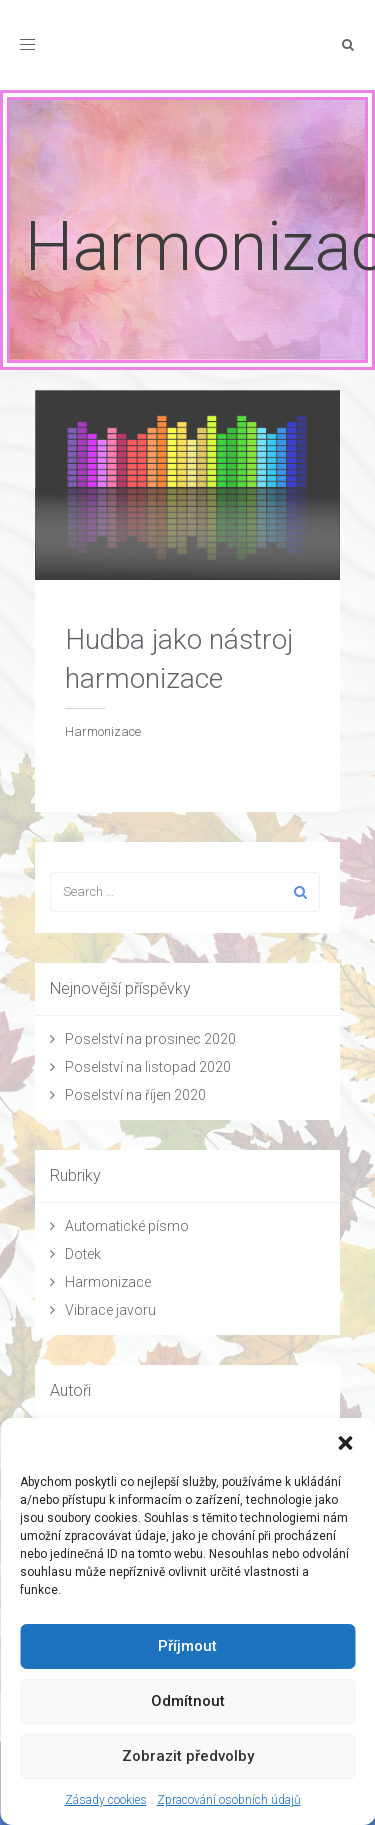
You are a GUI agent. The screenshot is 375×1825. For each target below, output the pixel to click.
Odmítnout (188, 1701)
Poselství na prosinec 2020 (150, 1039)
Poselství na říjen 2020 (135, 1095)
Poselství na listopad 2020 (148, 1067)
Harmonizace (108, 1282)
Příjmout (187, 1646)
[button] (345, 1443)
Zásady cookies (106, 1800)
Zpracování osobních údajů (229, 1800)
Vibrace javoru (110, 1310)
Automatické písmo (127, 1226)
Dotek (83, 1254)
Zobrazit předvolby (188, 1756)
